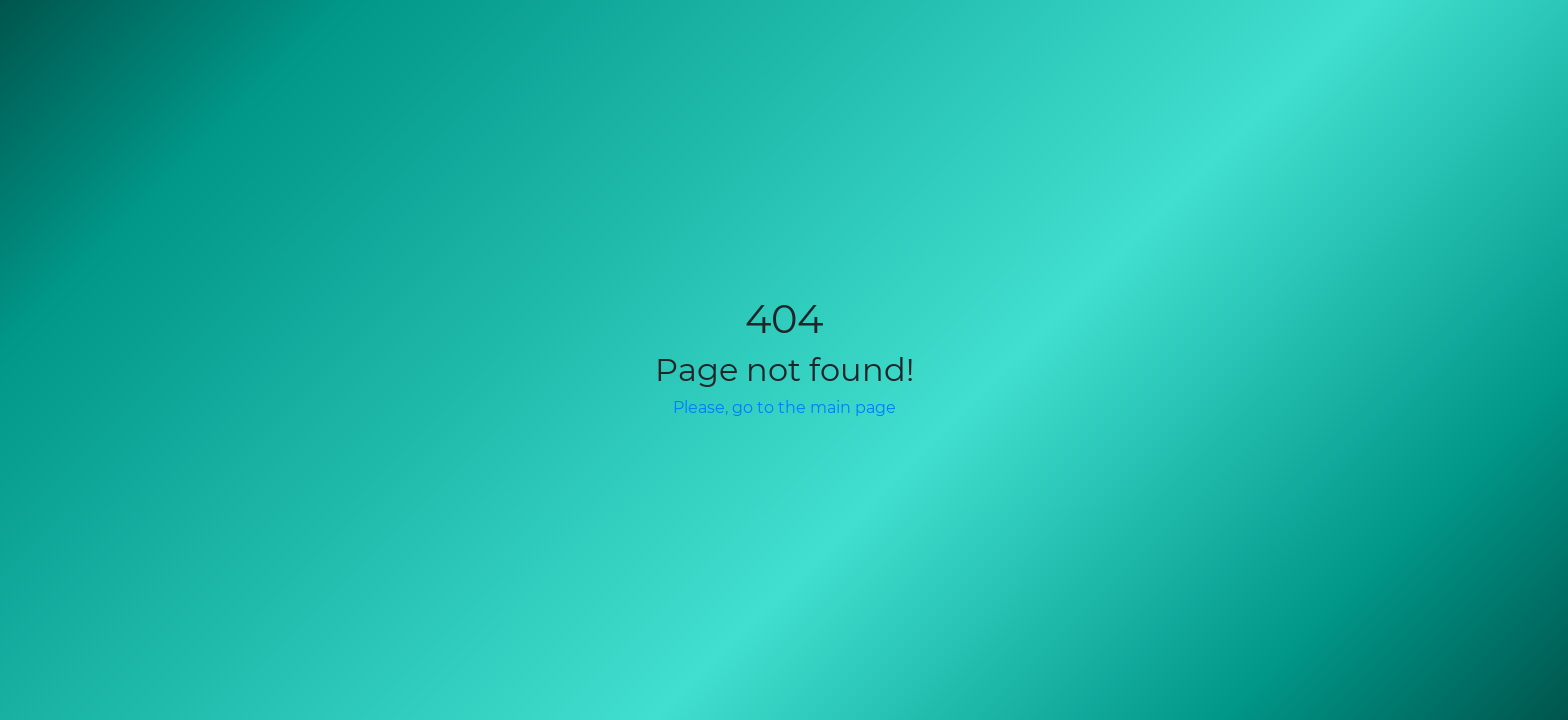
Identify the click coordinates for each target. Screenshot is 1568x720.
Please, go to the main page (784, 407)
